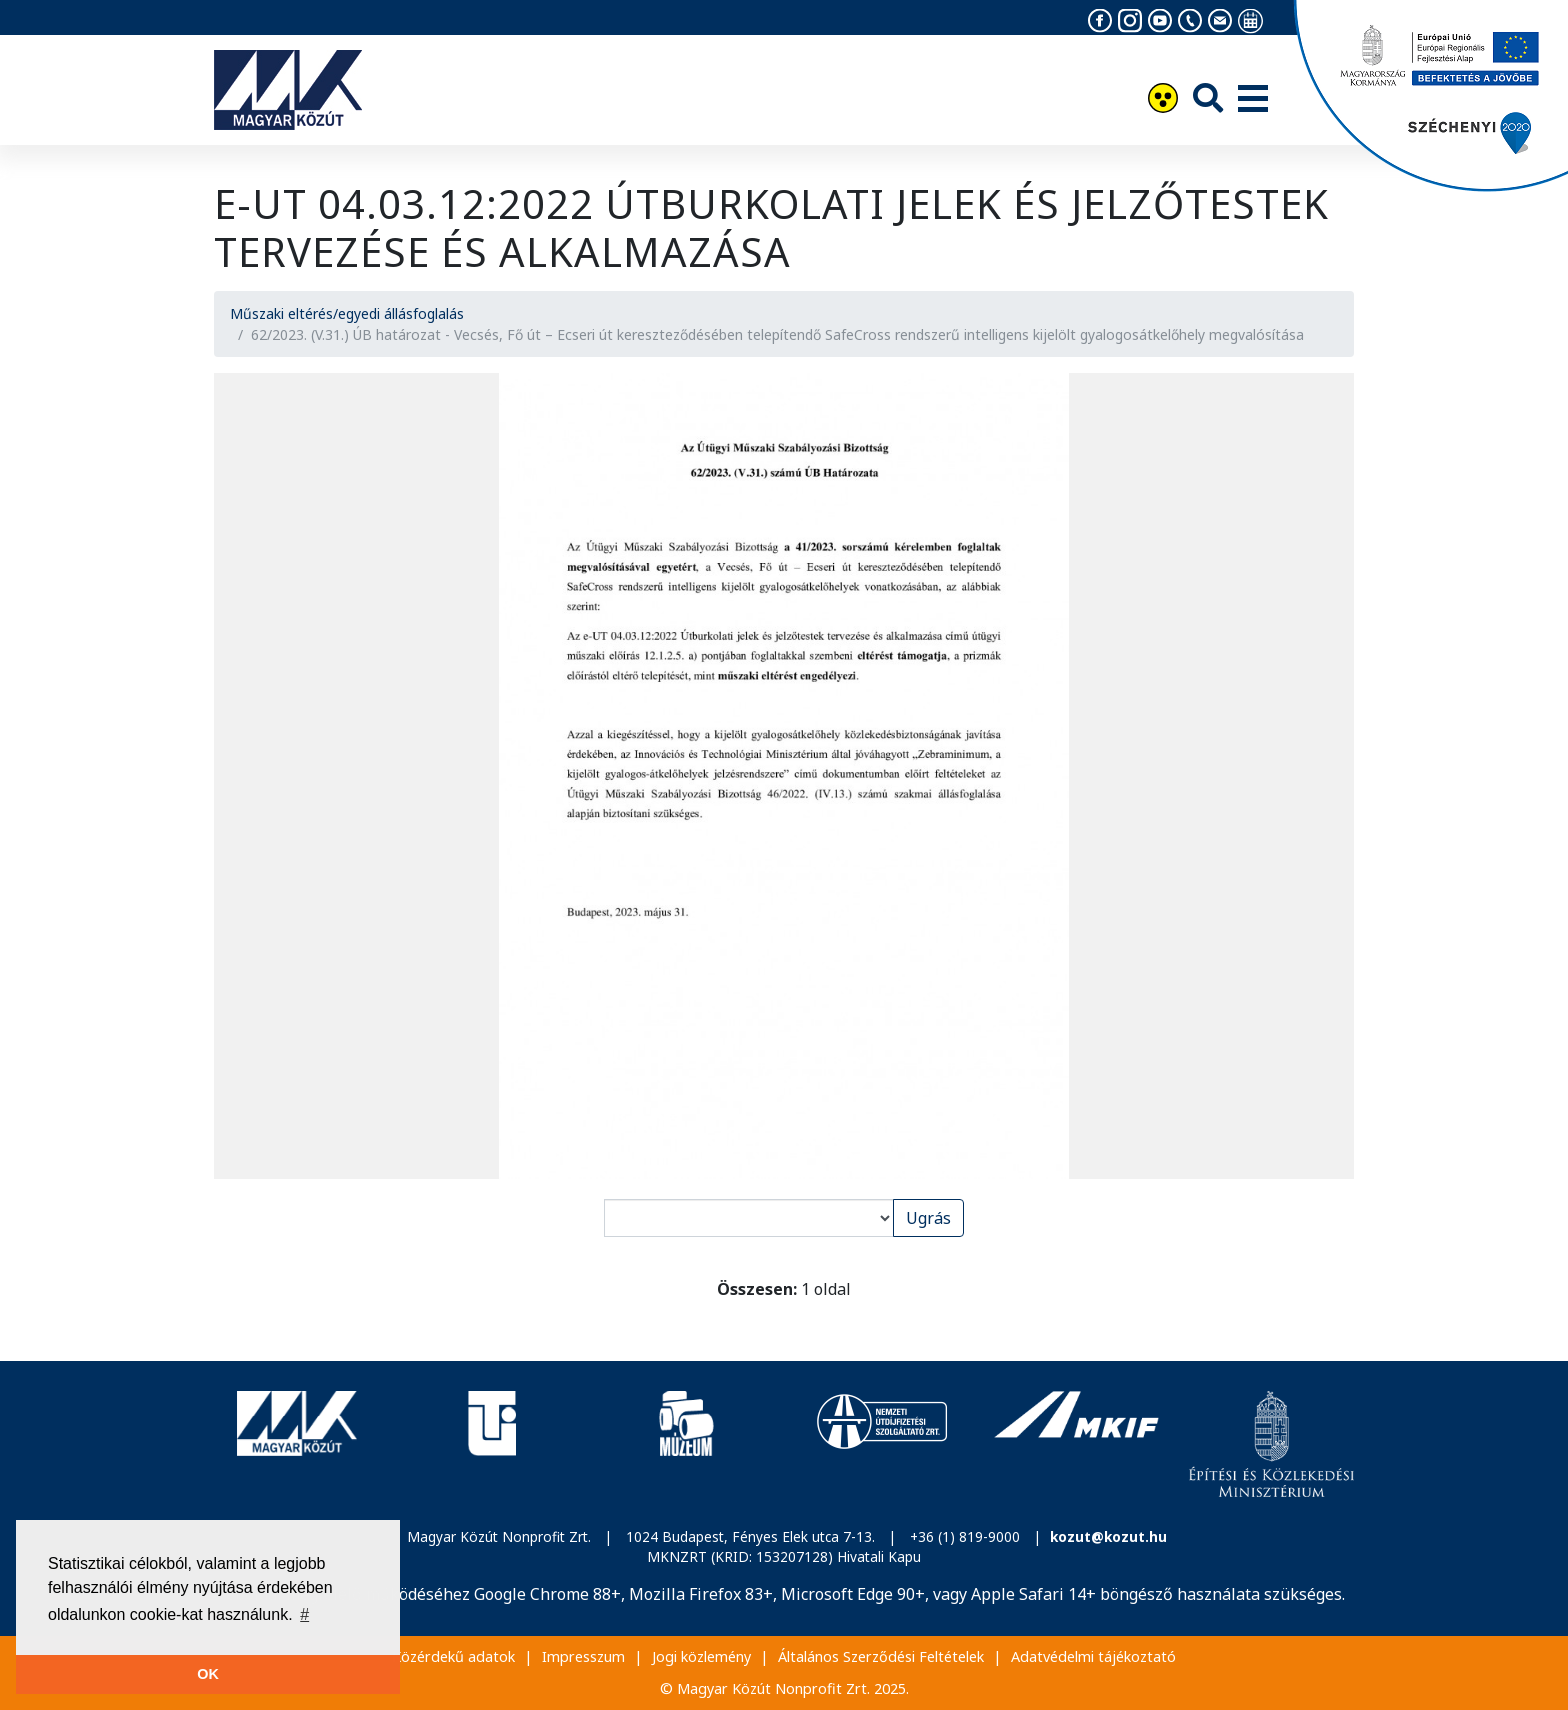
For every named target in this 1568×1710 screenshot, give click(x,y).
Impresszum (583, 1656)
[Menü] (1253, 100)
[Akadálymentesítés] (1163, 100)
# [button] (304, 1614)
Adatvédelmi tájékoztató (1093, 1656)
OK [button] (208, 1674)
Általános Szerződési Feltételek (881, 1656)
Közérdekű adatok (453, 1656)
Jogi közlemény (701, 1656)
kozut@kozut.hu (1108, 1536)
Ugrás (928, 1218)
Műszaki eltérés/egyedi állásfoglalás (347, 313)
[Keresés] (1208, 97)
